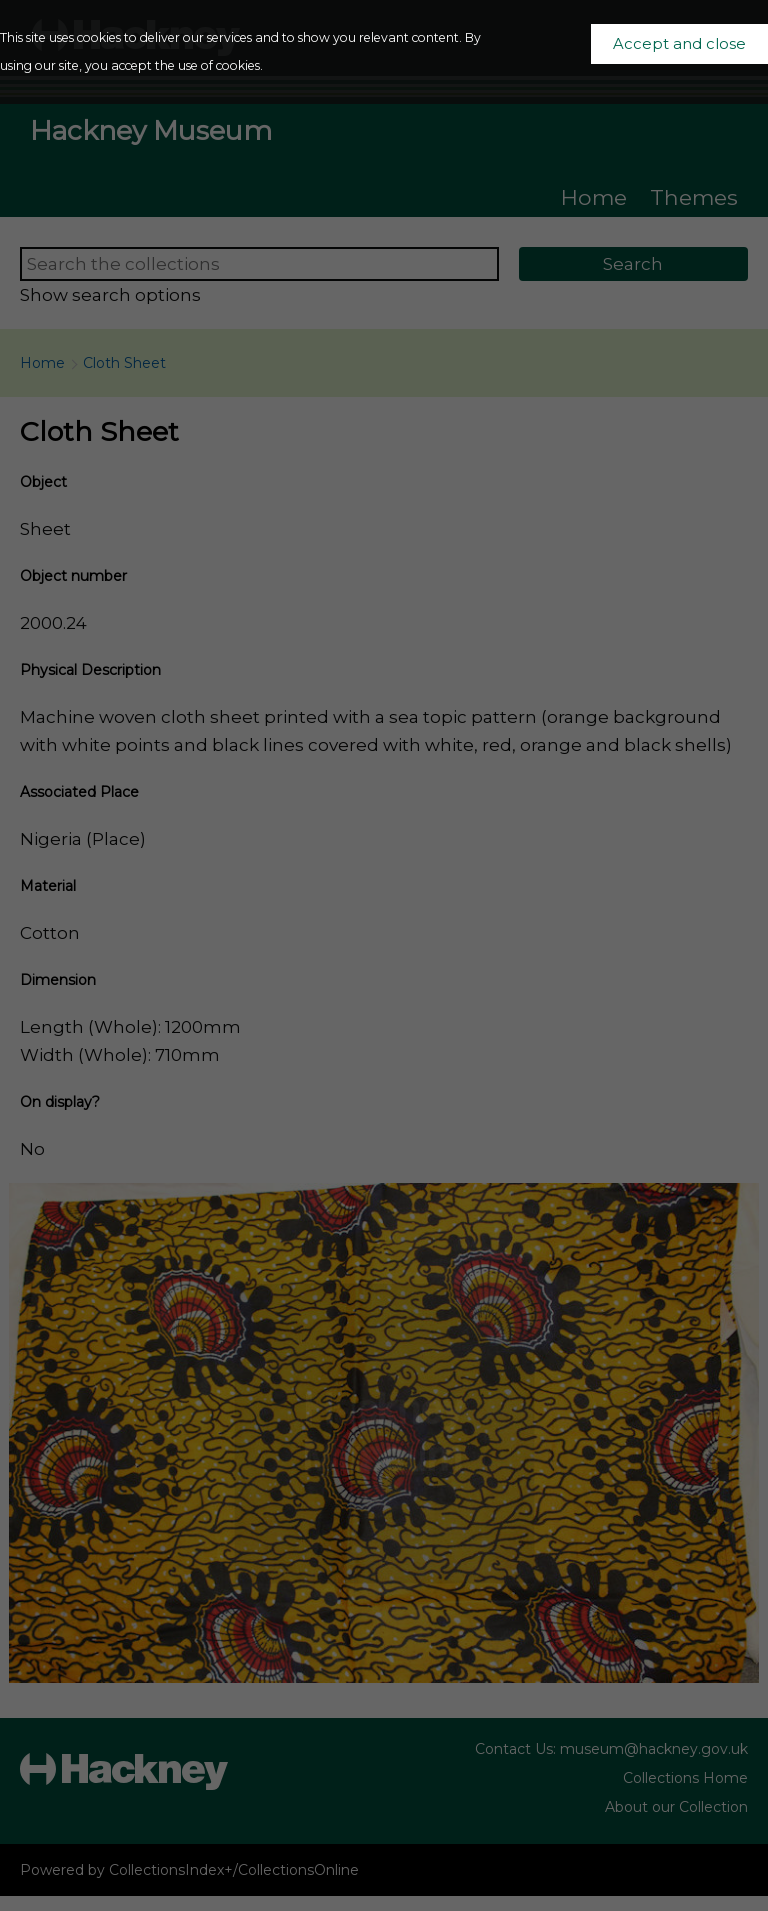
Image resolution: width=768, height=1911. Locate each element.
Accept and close (679, 44)
